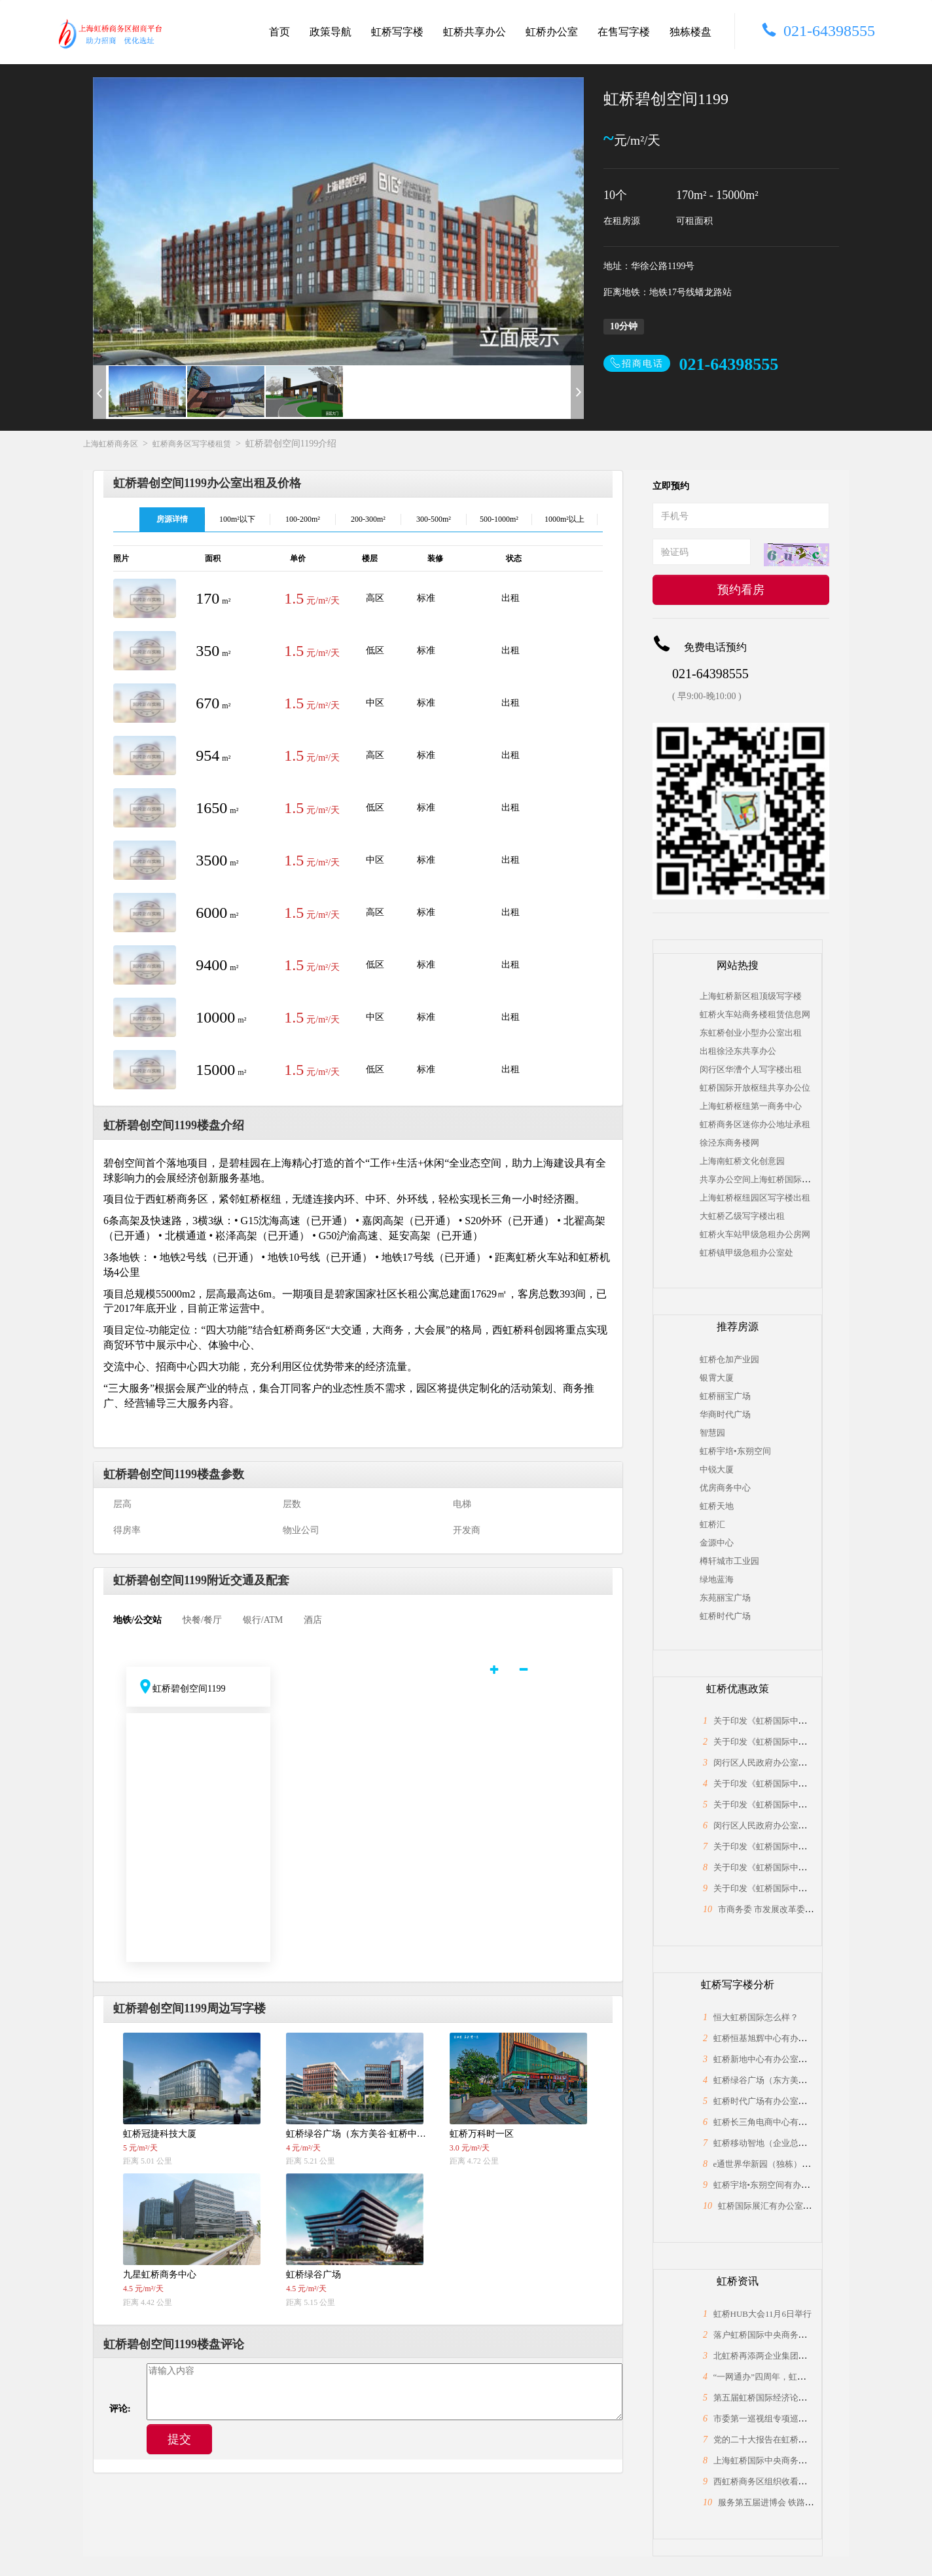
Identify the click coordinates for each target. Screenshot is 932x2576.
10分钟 (623, 326)
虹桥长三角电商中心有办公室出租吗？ (785, 2122)
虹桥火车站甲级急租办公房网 (755, 1234)
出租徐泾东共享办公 (738, 1051)
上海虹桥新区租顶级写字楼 (751, 996)
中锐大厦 (717, 1469)
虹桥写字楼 (397, 31)
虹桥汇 (712, 1524)
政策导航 (330, 31)
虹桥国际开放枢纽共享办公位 (755, 1088)
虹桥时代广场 (725, 1616)
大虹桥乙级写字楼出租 (742, 1216)
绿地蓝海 (717, 1579)
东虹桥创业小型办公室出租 (751, 1033)
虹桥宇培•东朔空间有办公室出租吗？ (783, 2185)
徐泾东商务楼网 (729, 1143)
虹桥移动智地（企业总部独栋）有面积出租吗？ (802, 2143)
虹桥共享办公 (474, 31)
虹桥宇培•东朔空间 (735, 1451)
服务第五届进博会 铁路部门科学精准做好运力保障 (812, 2502)
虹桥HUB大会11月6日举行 (762, 2314)
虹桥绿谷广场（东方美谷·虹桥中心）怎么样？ (799, 2080)
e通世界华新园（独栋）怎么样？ (774, 2164)
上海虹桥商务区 (110, 443)
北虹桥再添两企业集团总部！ (768, 2356)
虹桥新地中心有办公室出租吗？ (773, 2059)
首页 (279, 31)
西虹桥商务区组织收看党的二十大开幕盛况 (794, 2481)
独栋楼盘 (690, 31)
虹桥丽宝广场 (725, 1396)
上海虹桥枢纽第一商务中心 (751, 1106)
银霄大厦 (717, 1378)
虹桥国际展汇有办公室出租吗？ (777, 2206)
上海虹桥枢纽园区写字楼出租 (755, 1198)
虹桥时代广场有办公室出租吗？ (773, 2101)
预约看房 (740, 589)
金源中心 (717, 1543)
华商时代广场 (725, 1414)
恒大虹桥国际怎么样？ (755, 2017)
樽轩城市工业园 (729, 1561)
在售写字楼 (624, 31)
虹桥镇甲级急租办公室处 (746, 1253)
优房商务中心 (725, 1488)
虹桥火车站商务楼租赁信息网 (755, 1014)
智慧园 (712, 1433)
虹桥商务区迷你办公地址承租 (755, 1124)
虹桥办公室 (552, 31)
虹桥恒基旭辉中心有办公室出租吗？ (781, 2038)
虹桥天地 (717, 1506)
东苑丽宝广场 (725, 1598)
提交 (179, 2439)
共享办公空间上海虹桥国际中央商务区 (772, 1179)
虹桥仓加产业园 (729, 1359)
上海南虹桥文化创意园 (742, 1161)
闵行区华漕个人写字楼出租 (751, 1069)
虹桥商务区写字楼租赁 (191, 443)
